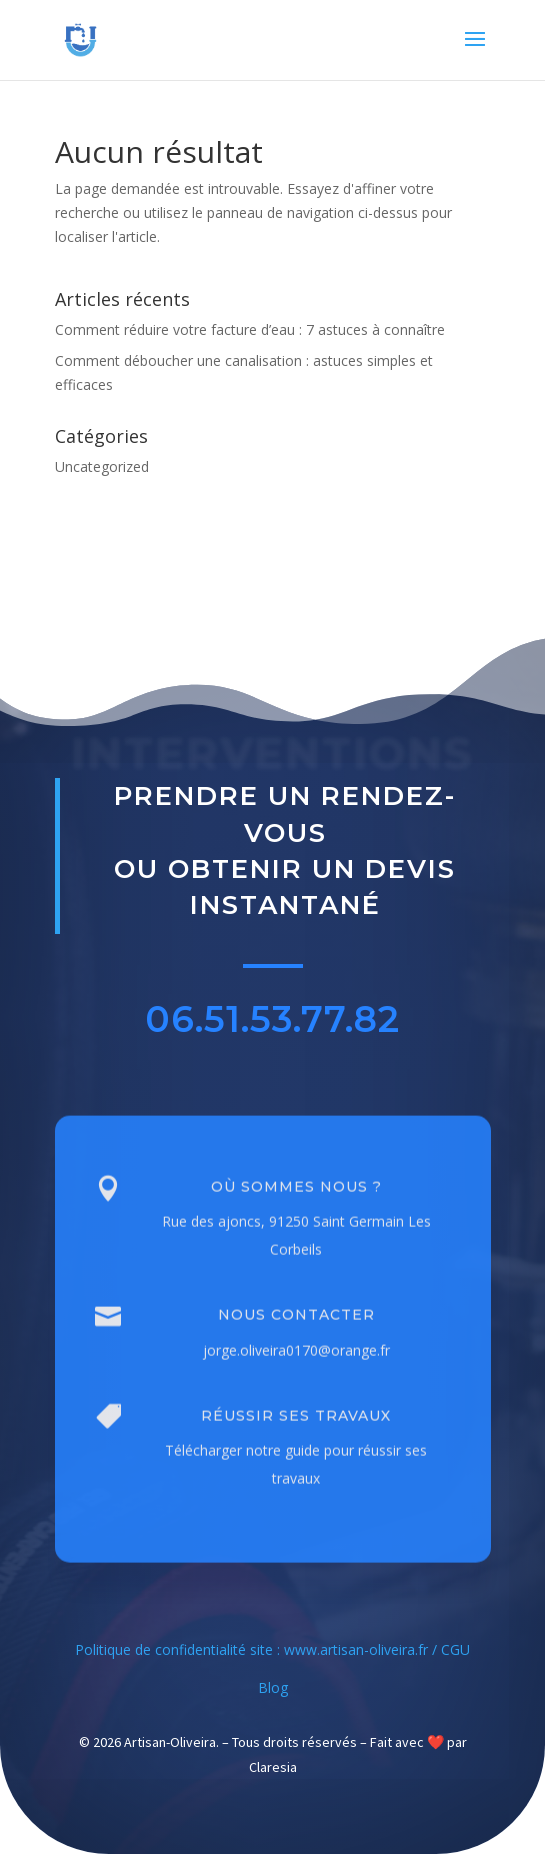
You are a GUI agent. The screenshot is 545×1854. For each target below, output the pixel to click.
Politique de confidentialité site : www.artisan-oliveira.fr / (258, 1649)
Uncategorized (102, 466)
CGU (455, 1649)
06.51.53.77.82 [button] (272, 1025)
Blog (273, 1687)
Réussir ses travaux (296, 1445)
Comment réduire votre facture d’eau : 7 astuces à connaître (250, 329)
